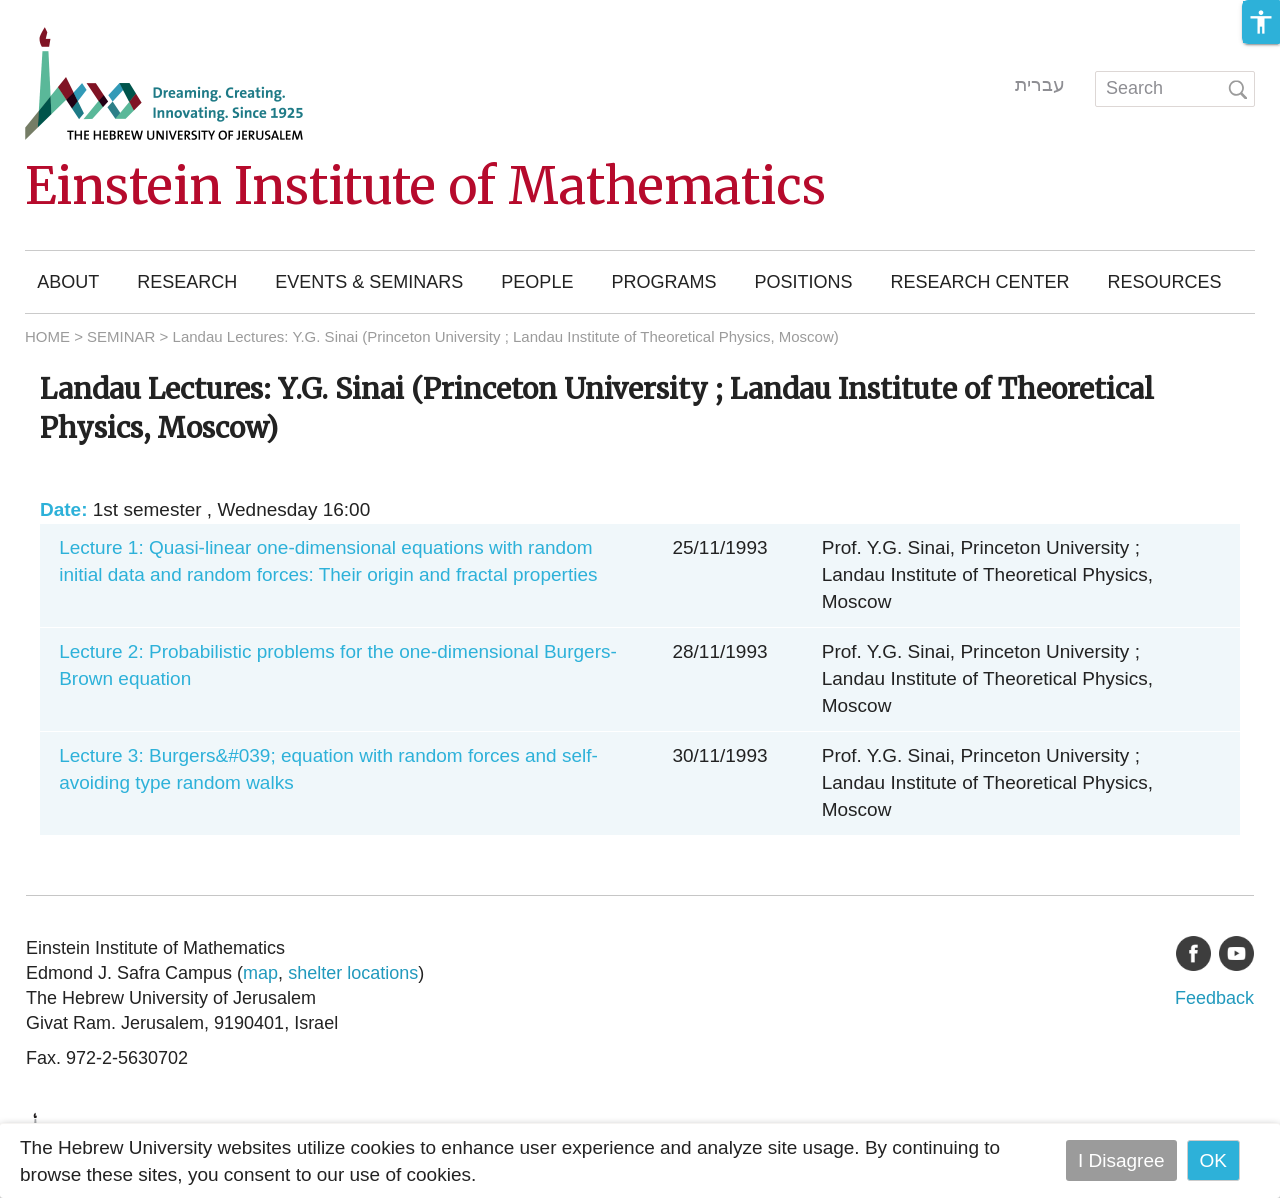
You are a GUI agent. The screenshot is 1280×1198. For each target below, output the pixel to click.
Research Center (979, 282)
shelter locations (353, 973)
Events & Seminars (369, 282)
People (537, 282)
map (260, 973)
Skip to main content (86, 13)
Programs (663, 282)
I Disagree (1121, 1160)
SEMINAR (121, 336)
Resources (1164, 282)
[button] (1261, 22)
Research (187, 282)
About (68, 282)
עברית (1040, 84)
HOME (47, 336)
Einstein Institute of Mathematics (425, 186)
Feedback (1214, 998)
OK (1213, 1160)
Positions (803, 282)
